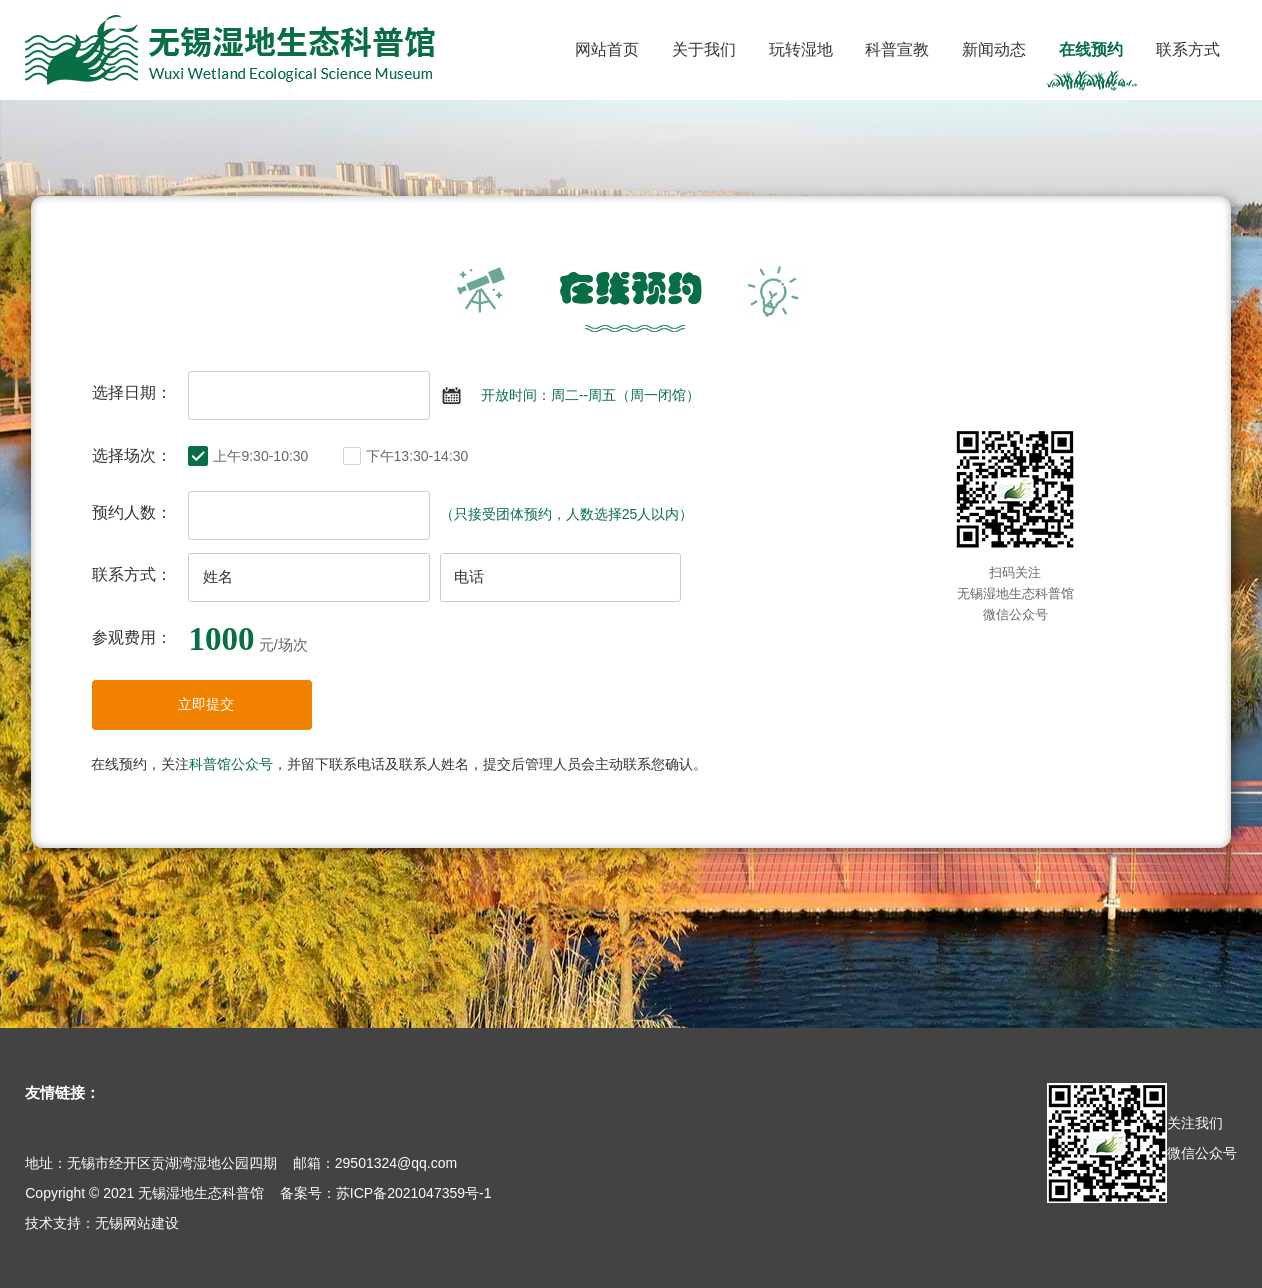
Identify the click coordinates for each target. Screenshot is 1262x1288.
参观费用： (132, 637)
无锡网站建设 (137, 1223)
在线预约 (1091, 49)
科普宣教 (897, 49)
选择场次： (132, 455)
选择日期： (132, 392)
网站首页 (607, 49)
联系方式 (1188, 49)
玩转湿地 (801, 49)
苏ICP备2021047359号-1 (414, 1193)
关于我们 (704, 49)
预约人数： (132, 512)
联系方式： (132, 574)
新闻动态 (994, 49)
